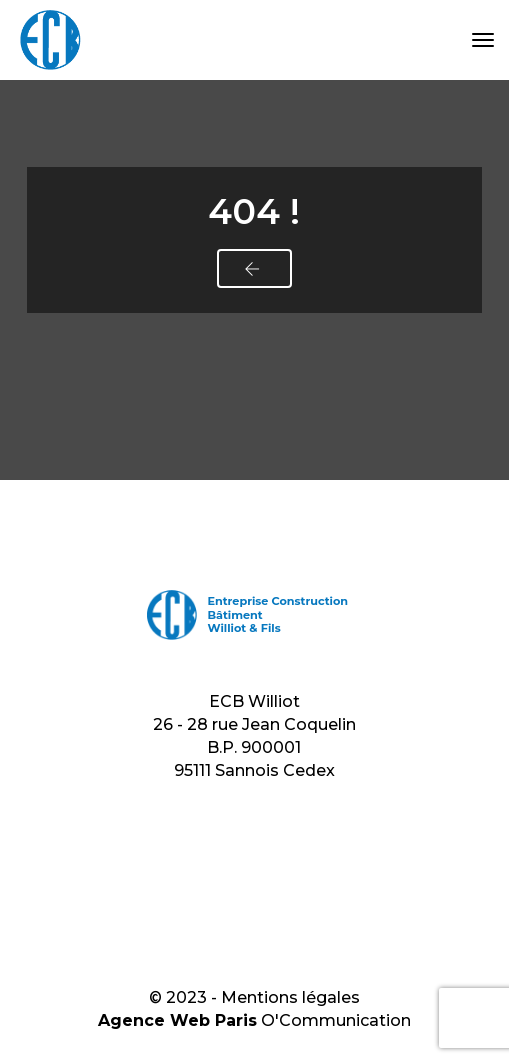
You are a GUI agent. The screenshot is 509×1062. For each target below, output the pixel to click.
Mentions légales (290, 997)
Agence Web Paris (177, 1020)
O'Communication (336, 1020)
